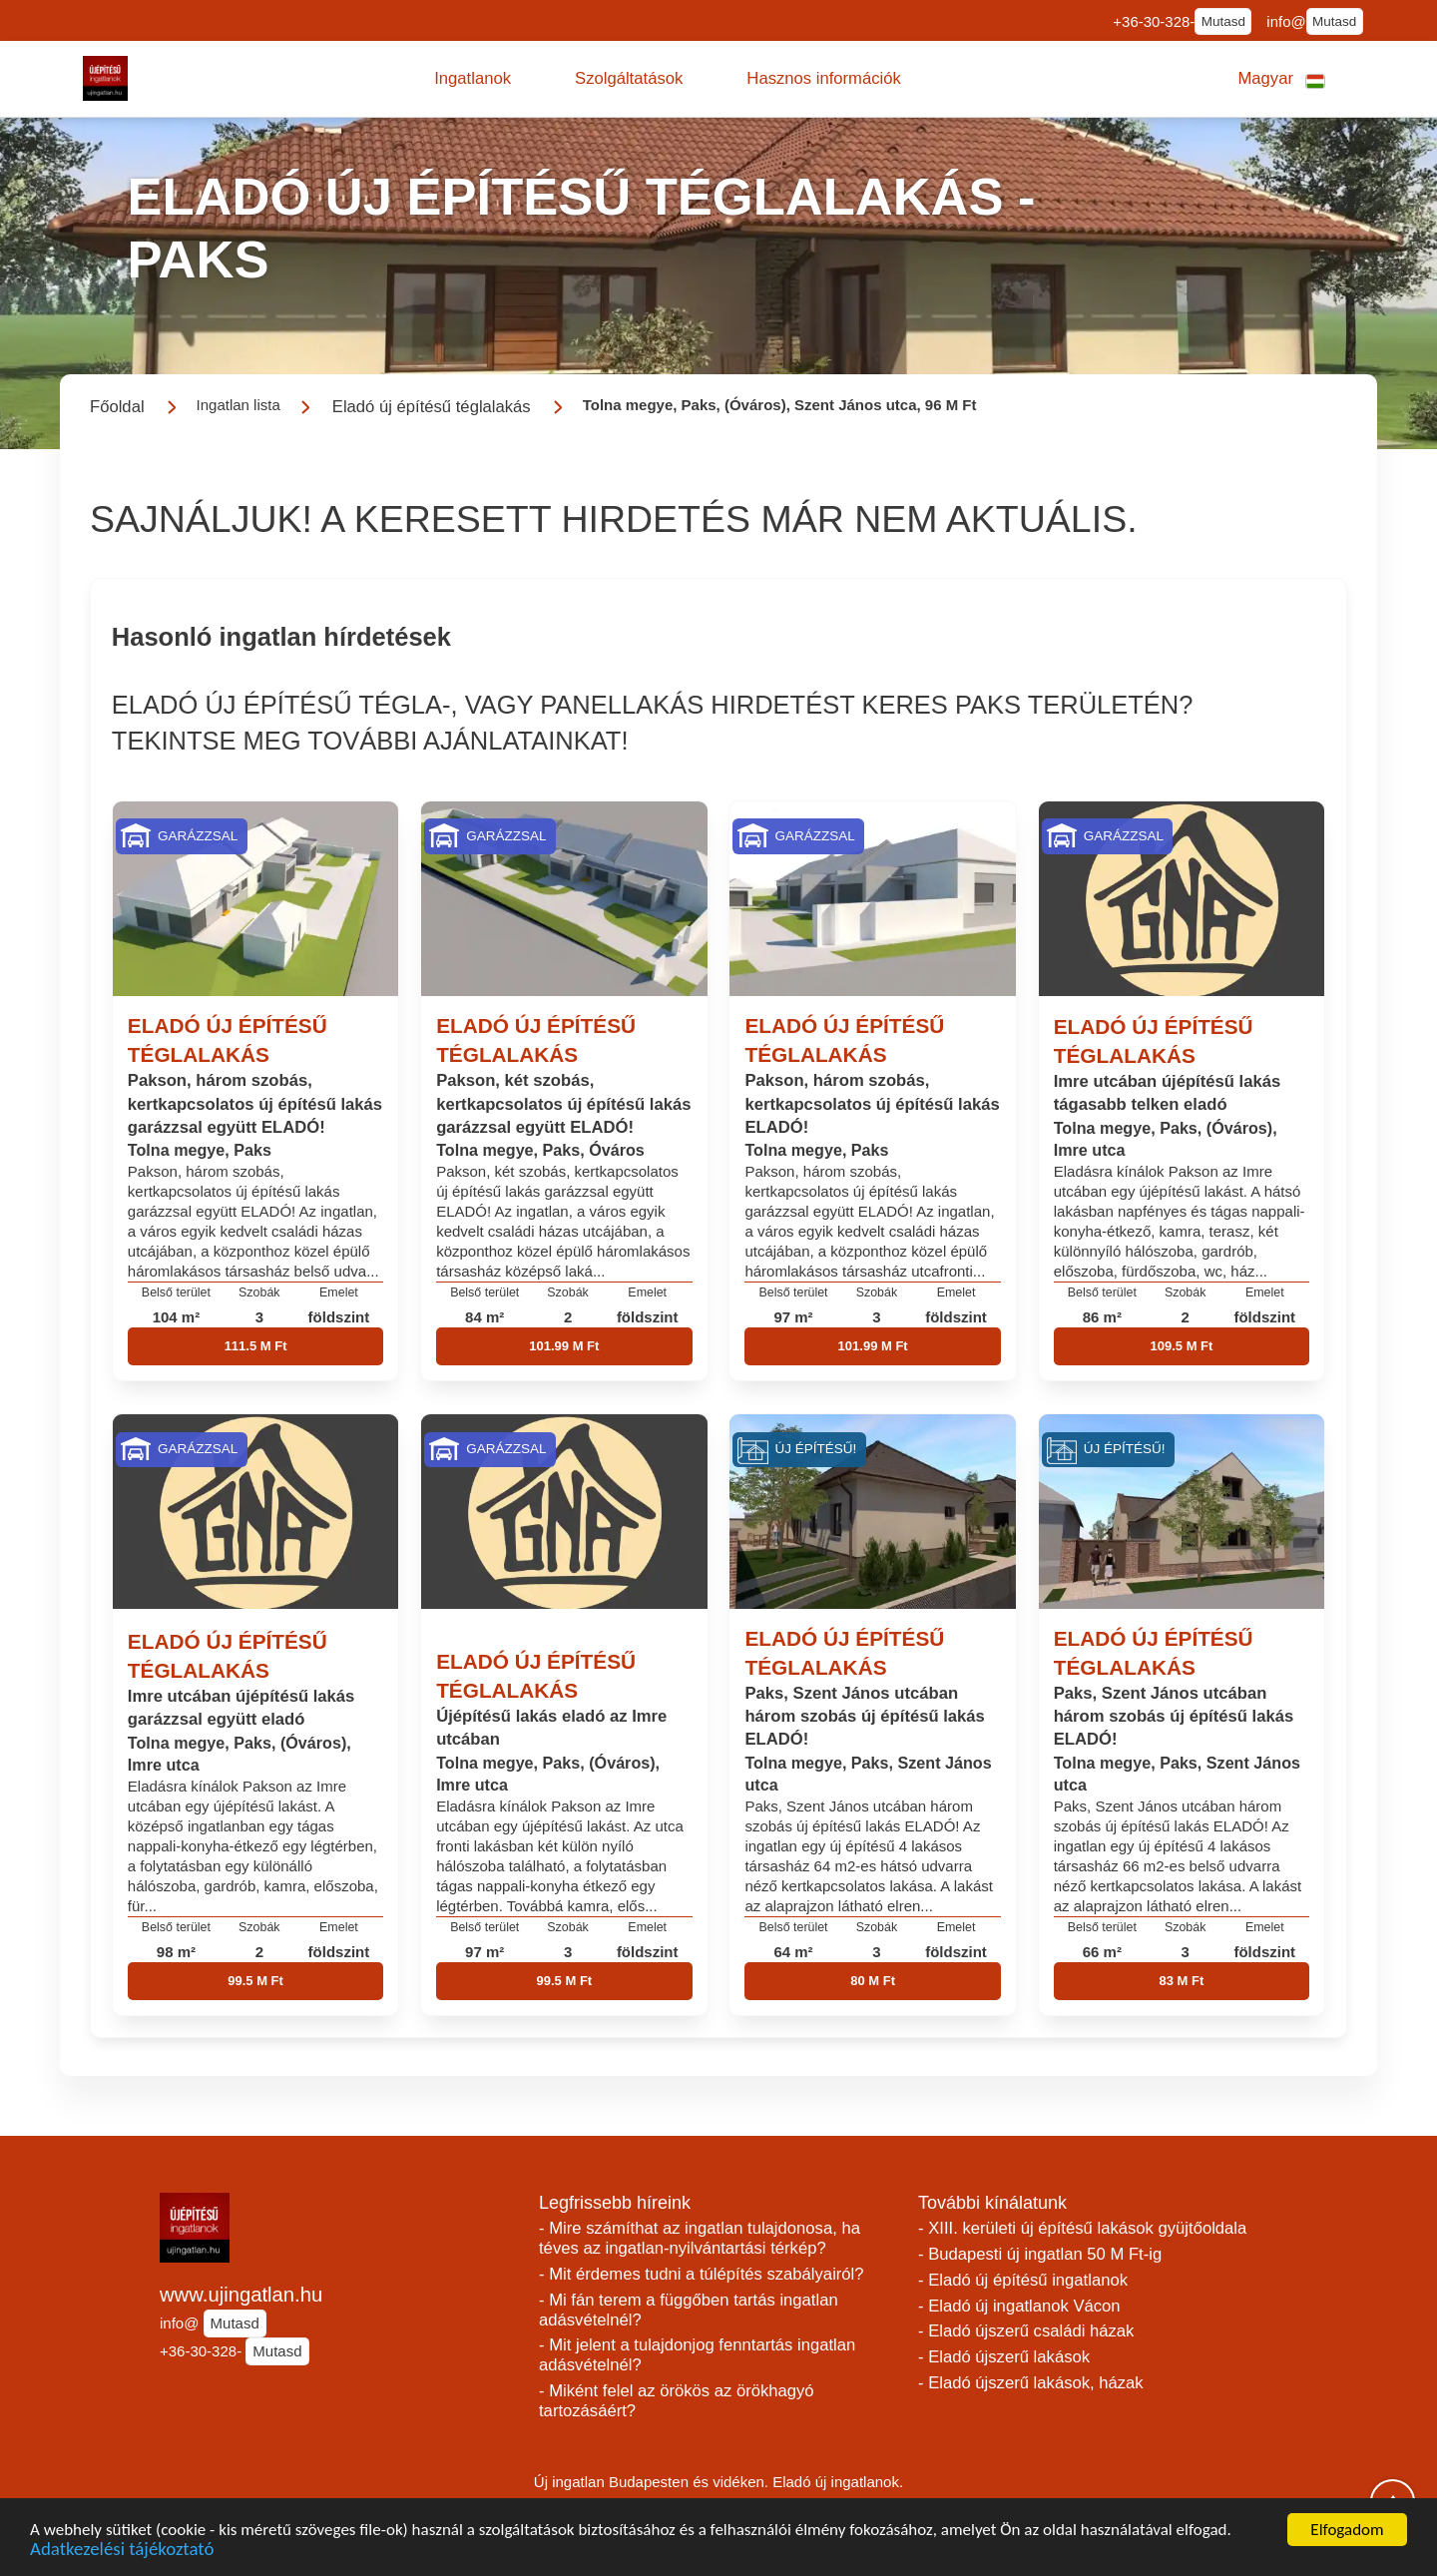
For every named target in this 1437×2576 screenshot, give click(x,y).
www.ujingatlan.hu (241, 2295)
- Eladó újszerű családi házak (1026, 2330)
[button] (472, 79)
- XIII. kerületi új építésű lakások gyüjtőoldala (1082, 2228)
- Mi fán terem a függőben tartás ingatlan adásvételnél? (688, 2310)
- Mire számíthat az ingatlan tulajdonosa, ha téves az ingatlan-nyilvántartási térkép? (699, 2238)
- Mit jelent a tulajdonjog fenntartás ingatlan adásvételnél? (697, 2354)
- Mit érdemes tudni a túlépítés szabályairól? (701, 2274)
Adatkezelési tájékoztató (122, 2552)
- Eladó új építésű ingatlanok (1023, 2280)
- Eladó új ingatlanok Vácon (1019, 2306)
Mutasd (1223, 21)
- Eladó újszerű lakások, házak (1031, 2382)
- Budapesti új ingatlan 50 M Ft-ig (1040, 2254)
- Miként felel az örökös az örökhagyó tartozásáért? (676, 2400)
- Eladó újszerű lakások (1004, 2356)
